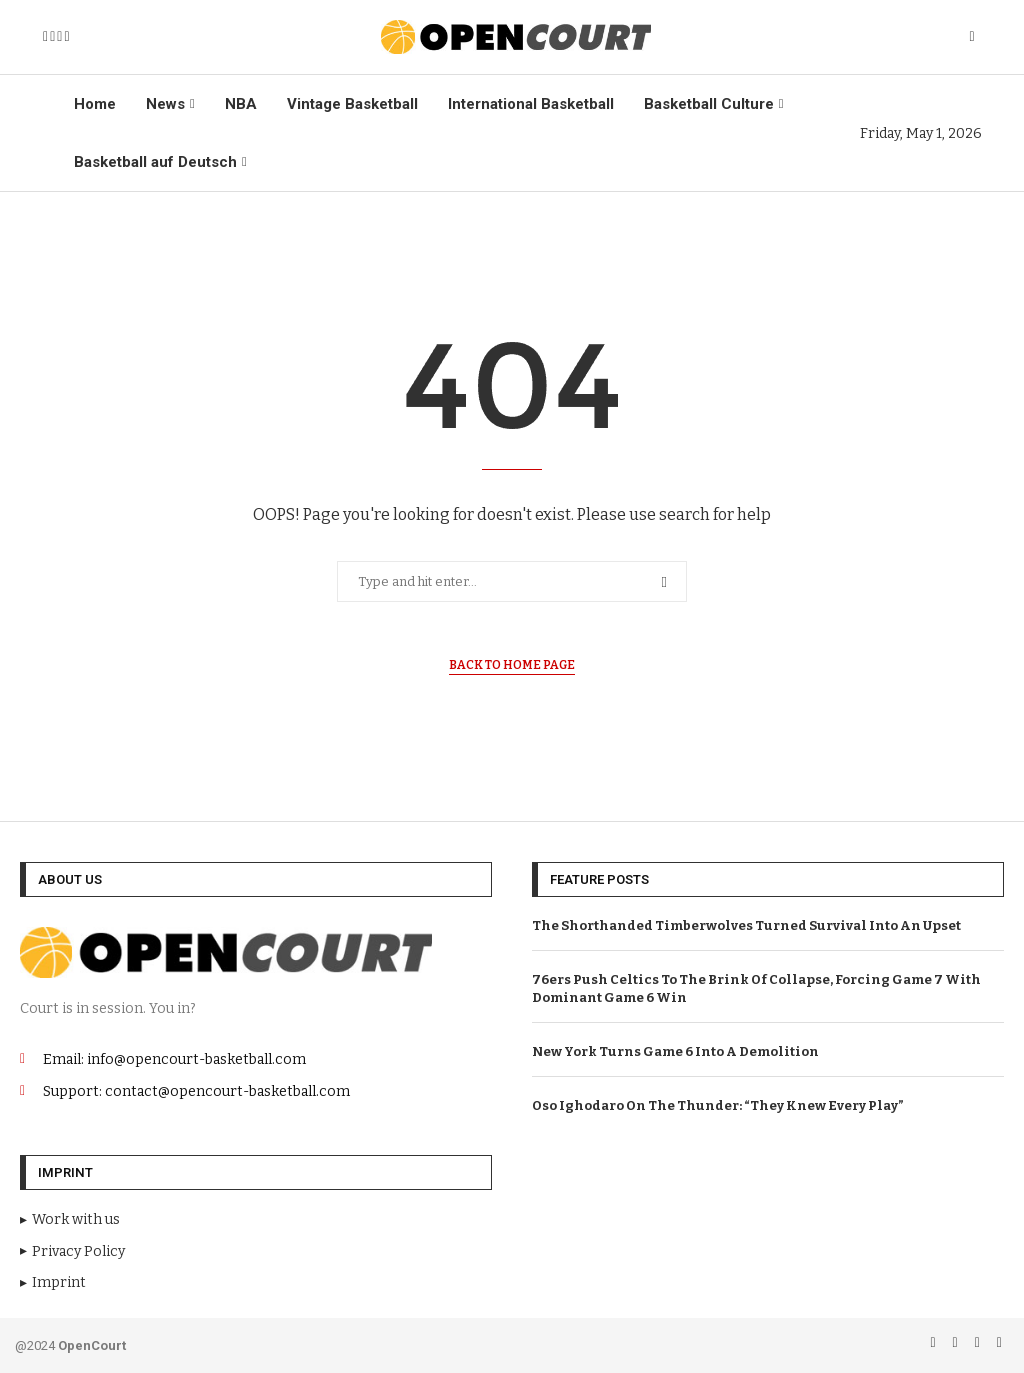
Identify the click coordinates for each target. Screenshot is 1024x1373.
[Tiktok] (66, 37)
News (165, 104)
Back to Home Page (512, 665)
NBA (241, 104)
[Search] (972, 37)
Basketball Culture (709, 104)
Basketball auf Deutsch (155, 162)
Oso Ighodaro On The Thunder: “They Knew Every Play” (718, 1105)
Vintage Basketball (352, 104)
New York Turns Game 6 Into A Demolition (675, 1051)
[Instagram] (52, 37)
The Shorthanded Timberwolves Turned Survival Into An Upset (746, 925)
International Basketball (531, 104)
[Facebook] (45, 37)
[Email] (59, 37)
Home (95, 104)
